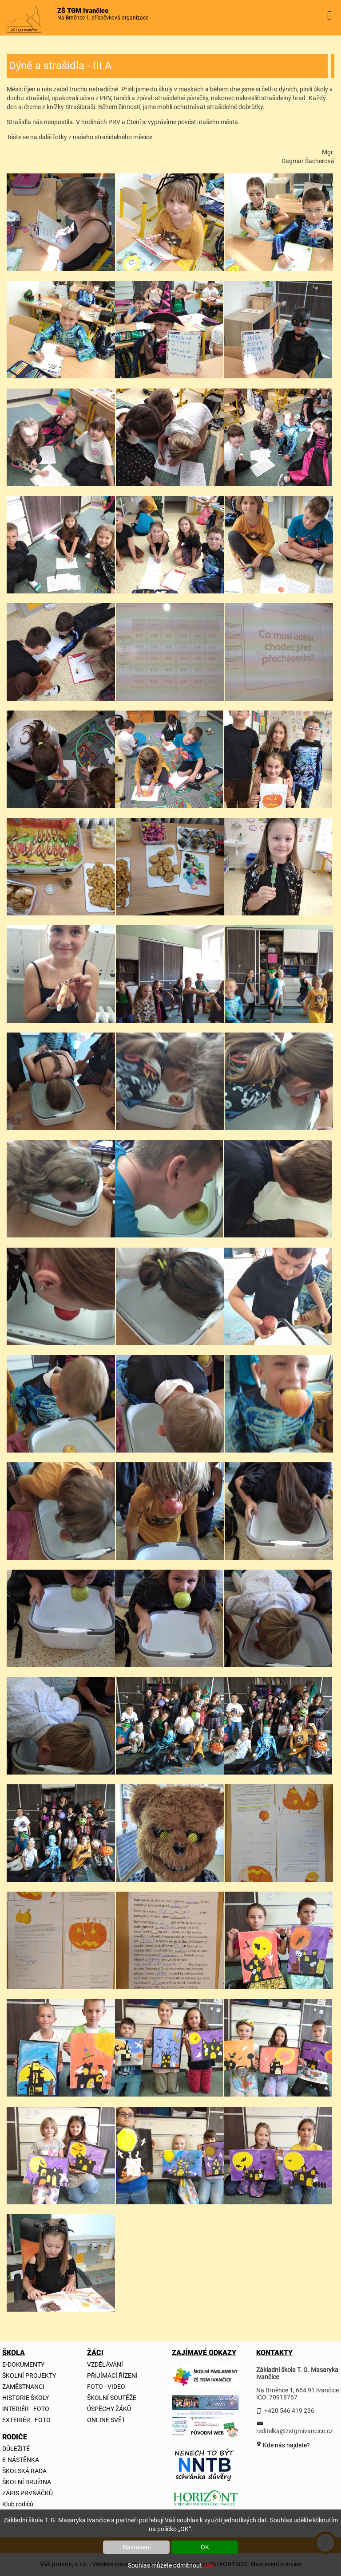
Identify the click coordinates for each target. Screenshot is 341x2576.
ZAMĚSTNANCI (23, 2386)
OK (205, 2547)
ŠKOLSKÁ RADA (24, 2470)
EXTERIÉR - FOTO (26, 2419)
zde (208, 2565)
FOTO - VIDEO (106, 2386)
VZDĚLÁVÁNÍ (105, 2364)
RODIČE (13, 2437)
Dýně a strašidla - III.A (60, 65)
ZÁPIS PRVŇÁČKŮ (27, 2493)
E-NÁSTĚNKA (20, 2459)
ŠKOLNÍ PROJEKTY (29, 2375)
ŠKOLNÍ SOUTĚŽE (111, 2397)
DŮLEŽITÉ (16, 2448)
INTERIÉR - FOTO (25, 2408)
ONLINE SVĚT (106, 2419)
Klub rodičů (17, 2504)
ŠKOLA (13, 2352)
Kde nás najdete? (286, 2445)
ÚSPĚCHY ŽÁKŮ (109, 2408)
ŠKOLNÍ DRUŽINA (26, 2482)
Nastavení (137, 2547)
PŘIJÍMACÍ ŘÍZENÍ (112, 2375)
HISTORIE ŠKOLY (25, 2397)
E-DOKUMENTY (23, 2364)
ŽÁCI (95, 2352)
